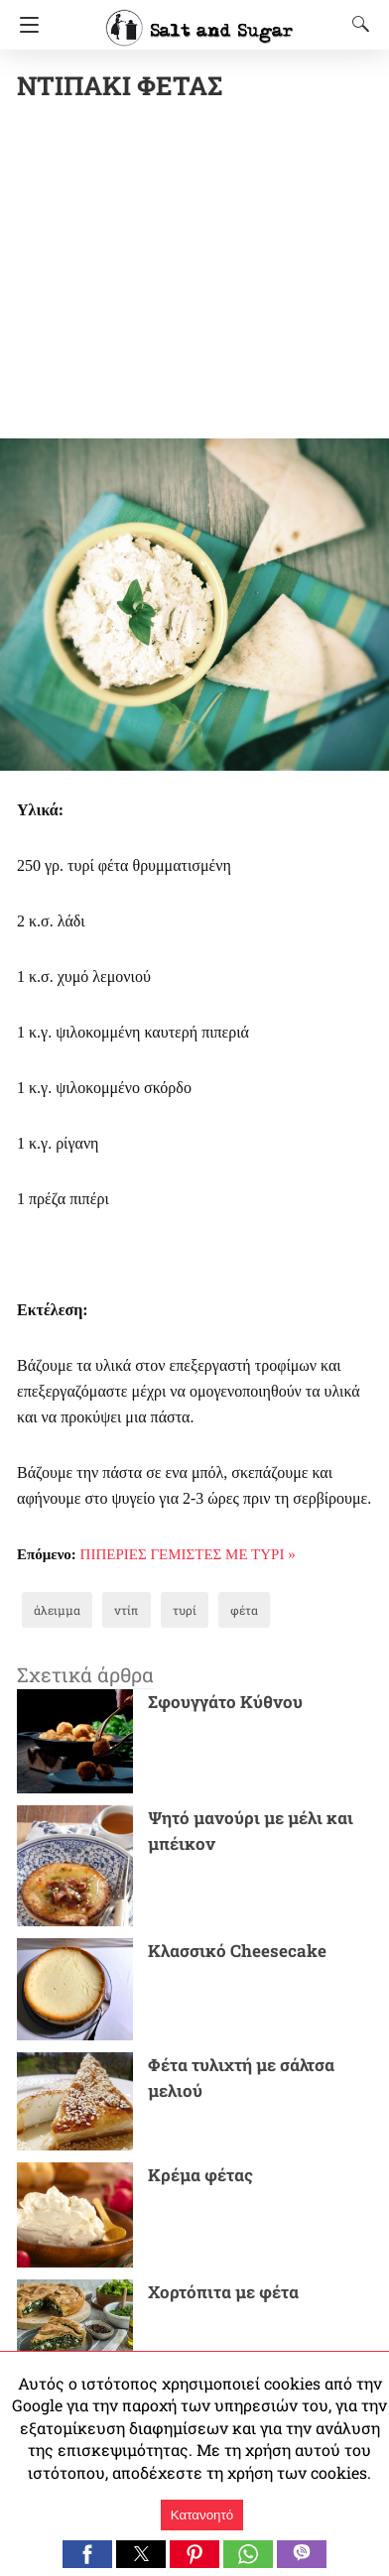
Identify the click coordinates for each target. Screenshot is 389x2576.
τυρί (184, 1610)
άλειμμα (57, 1610)
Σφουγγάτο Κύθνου (225, 1701)
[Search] (356, 24)
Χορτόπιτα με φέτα (223, 2291)
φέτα (244, 1610)
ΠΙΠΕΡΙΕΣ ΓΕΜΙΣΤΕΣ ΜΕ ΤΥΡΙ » (188, 1554)
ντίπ (126, 1610)
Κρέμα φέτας (200, 2174)
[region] (203, 273)
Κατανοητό (202, 2515)
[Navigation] (24, 25)
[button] (87, 2554)
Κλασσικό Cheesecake (237, 1950)
